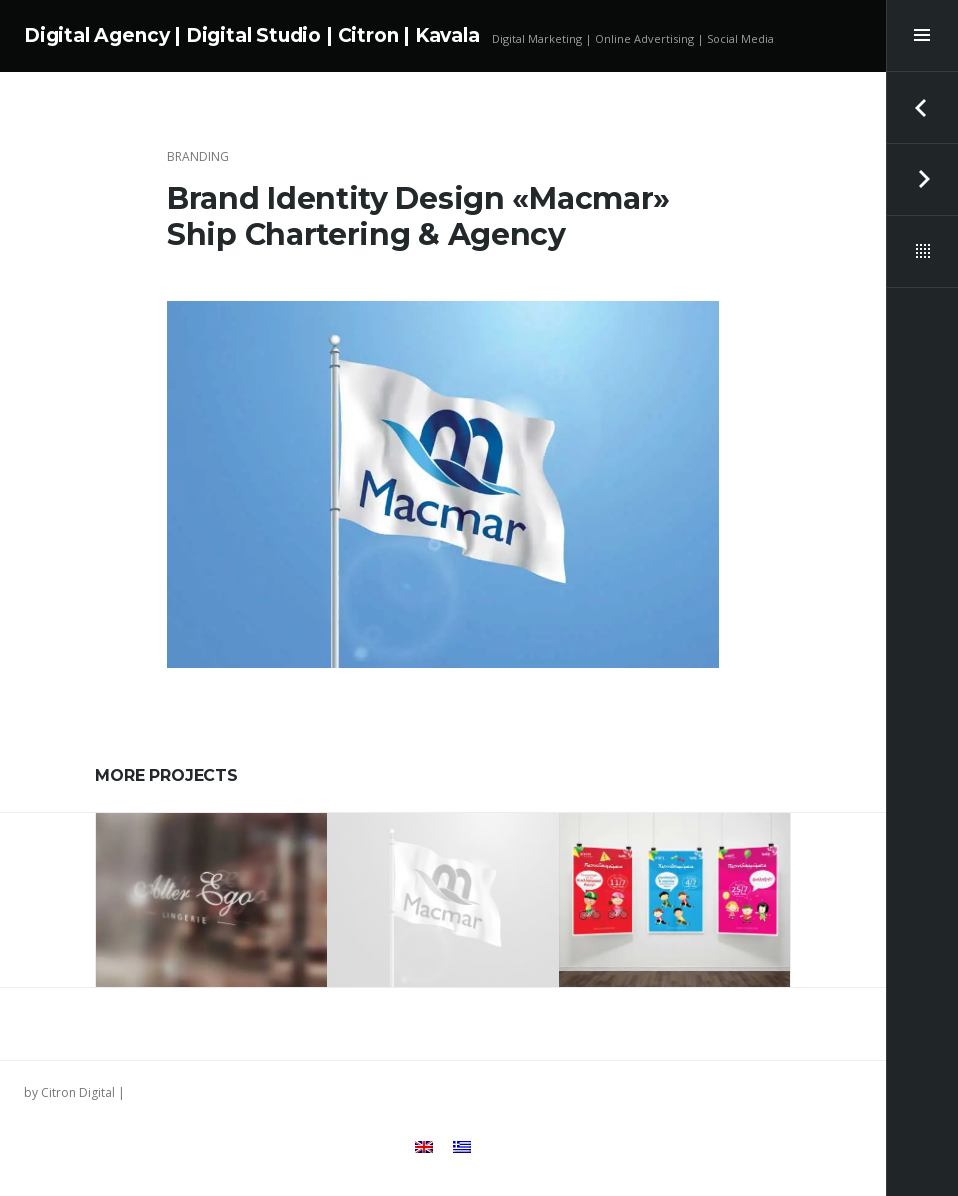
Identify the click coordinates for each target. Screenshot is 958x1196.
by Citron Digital (69, 1092)
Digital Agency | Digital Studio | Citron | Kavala (252, 35)
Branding (198, 156)
